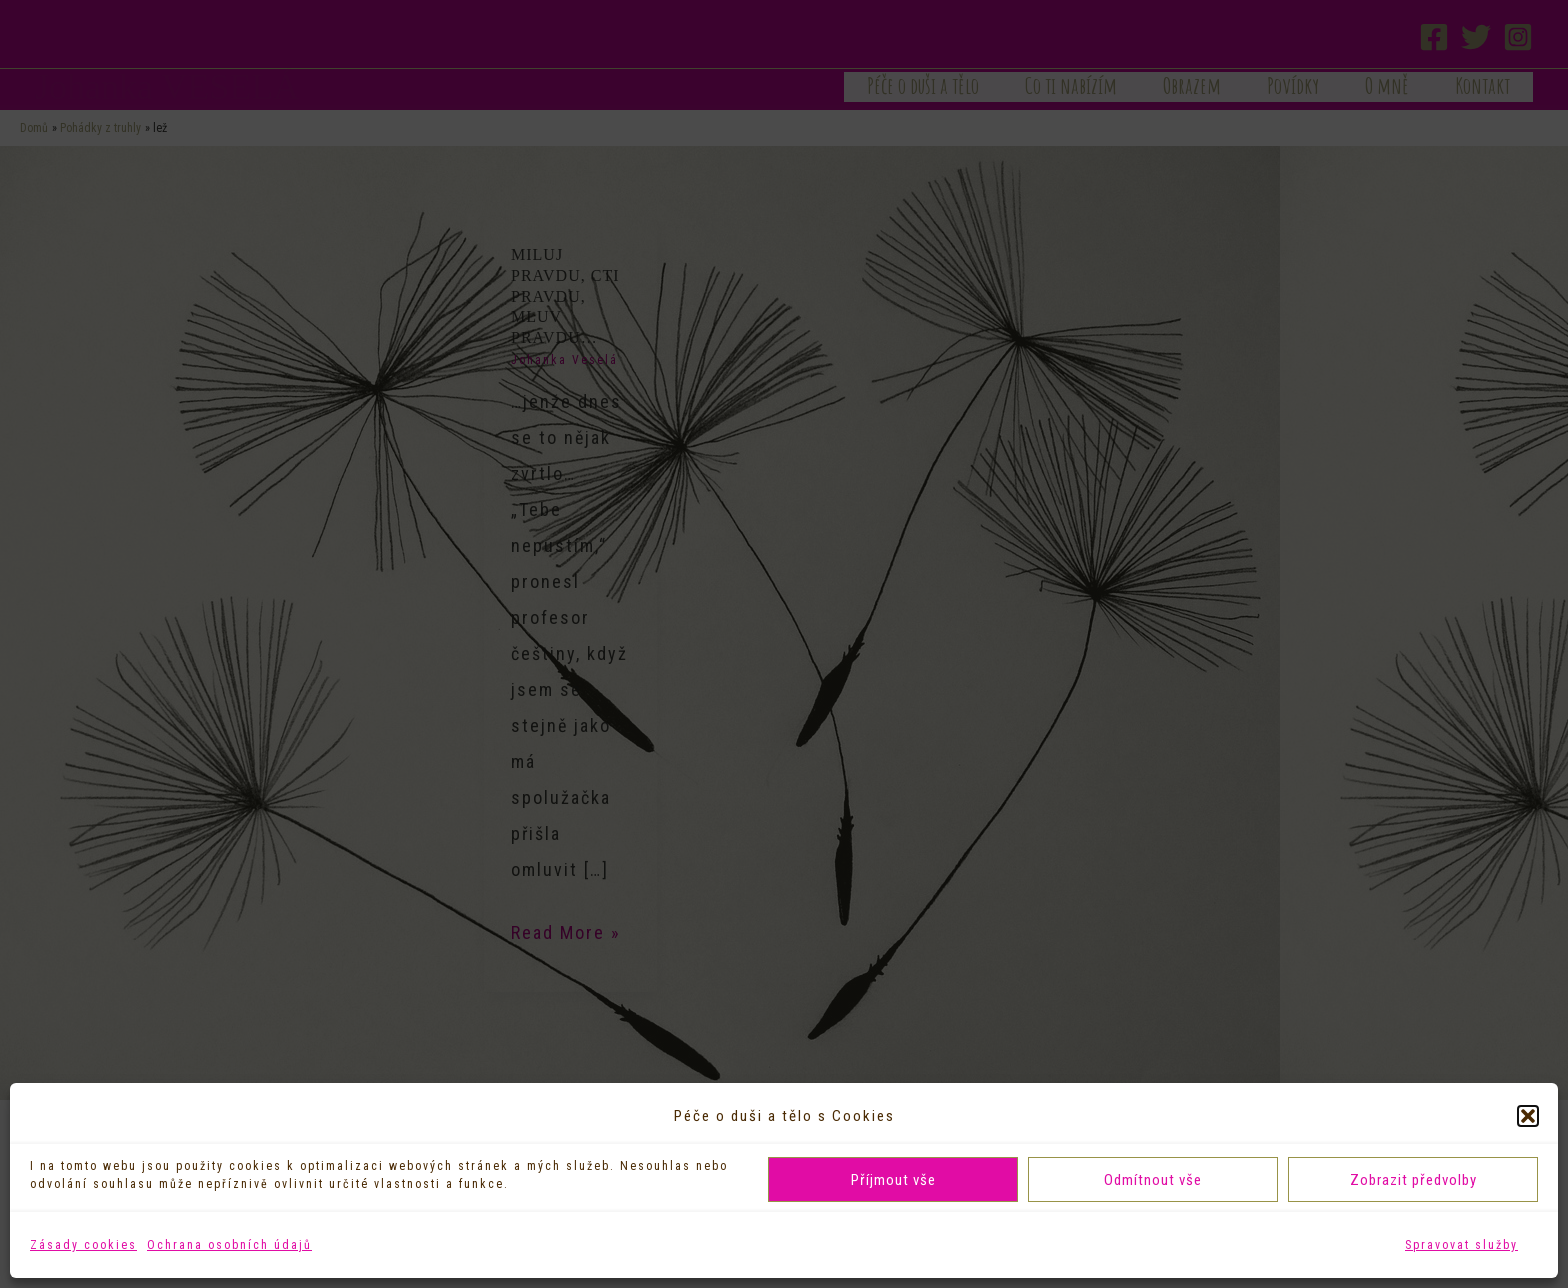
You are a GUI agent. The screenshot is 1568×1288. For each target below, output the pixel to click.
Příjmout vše (893, 1180)
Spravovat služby (1461, 1245)
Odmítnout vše (1153, 1180)
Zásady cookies (83, 1245)
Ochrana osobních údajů (229, 1245)
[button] (1528, 1116)
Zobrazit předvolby (1413, 1180)
